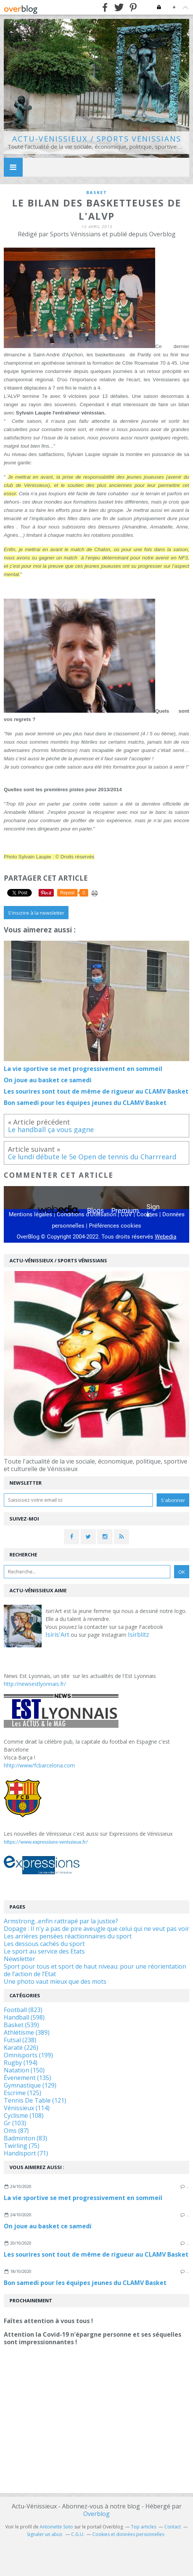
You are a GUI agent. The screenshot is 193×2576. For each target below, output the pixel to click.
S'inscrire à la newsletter (36, 912)
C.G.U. (77, 2534)
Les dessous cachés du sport (44, 1944)
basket (96, 192)
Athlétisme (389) (27, 2032)
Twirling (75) (21, 2146)
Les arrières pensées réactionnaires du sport (68, 1936)
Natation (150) (24, 2070)
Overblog (96, 2514)
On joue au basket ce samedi (48, 2226)
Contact (172, 2527)
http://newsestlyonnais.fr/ (35, 1683)
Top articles (143, 2527)
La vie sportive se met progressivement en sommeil (83, 2198)
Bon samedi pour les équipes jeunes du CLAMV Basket (85, 2283)
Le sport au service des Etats (44, 1951)
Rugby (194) (20, 2062)
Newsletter (19, 1959)
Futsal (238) (20, 2040)
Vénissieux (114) (27, 2108)
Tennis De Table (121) (35, 2100)
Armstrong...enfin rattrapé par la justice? (61, 1921)
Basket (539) (21, 2025)
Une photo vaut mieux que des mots (55, 1981)
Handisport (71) (26, 2153)
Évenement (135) (27, 2078)
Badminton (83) (25, 2138)
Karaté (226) (21, 2047)
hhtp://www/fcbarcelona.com (39, 1765)
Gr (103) (15, 2123)
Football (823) (23, 2010)
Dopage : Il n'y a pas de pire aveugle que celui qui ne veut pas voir (96, 1928)
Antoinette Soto (56, 2527)
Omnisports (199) (28, 2055)
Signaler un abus (45, 2534)
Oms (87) (16, 2130)
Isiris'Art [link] (57, 1634)
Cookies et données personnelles (128, 2534)
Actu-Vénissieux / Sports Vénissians (96, 139)
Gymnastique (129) (30, 2085)
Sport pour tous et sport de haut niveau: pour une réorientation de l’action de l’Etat (95, 1970)
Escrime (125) (22, 2093)
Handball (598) (24, 2017)
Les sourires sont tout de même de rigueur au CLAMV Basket (96, 2254)
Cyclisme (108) (24, 2115)
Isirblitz (138, 1634)
